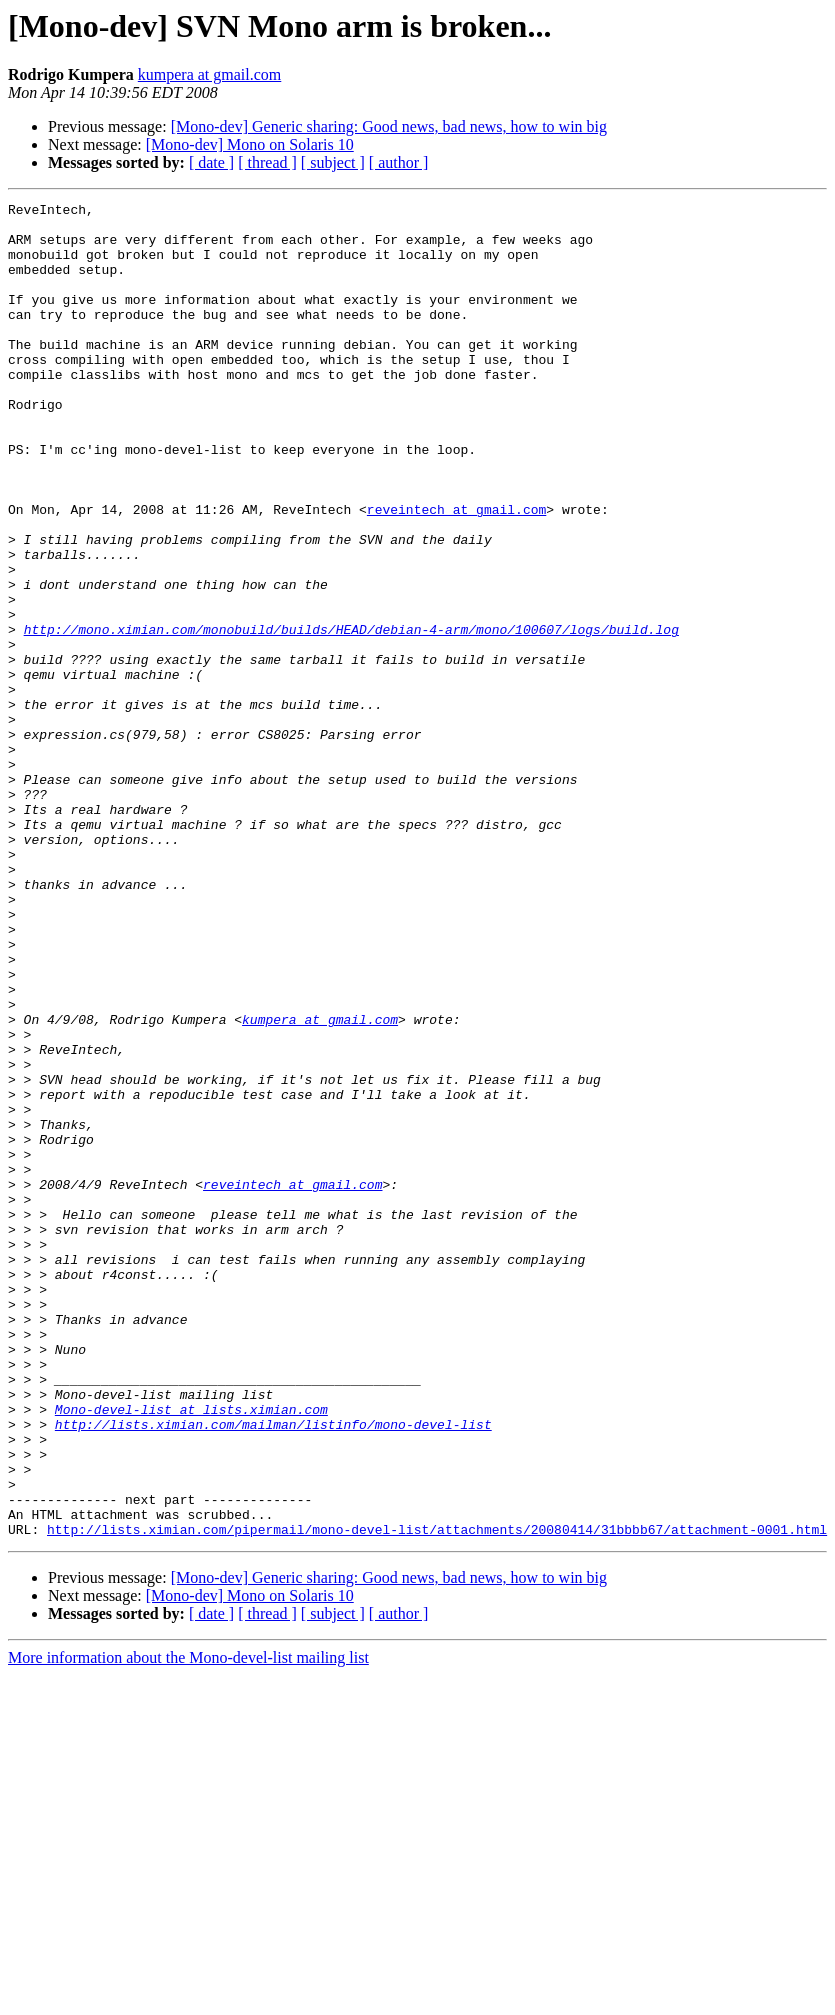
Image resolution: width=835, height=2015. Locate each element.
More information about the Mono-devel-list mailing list (188, 1924)
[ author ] (399, 162)
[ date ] (211, 162)
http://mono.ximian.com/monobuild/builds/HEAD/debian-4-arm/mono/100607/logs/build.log (351, 716)
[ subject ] (333, 162)
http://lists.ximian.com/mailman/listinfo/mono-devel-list (273, 1670)
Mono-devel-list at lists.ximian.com (191, 1652)
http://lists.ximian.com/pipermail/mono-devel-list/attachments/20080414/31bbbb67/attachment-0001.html (437, 1796)
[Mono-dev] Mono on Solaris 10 (250, 144)
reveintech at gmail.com (456, 572)
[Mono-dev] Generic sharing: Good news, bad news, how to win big (389, 126)
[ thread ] (267, 162)
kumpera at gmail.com (210, 74)
